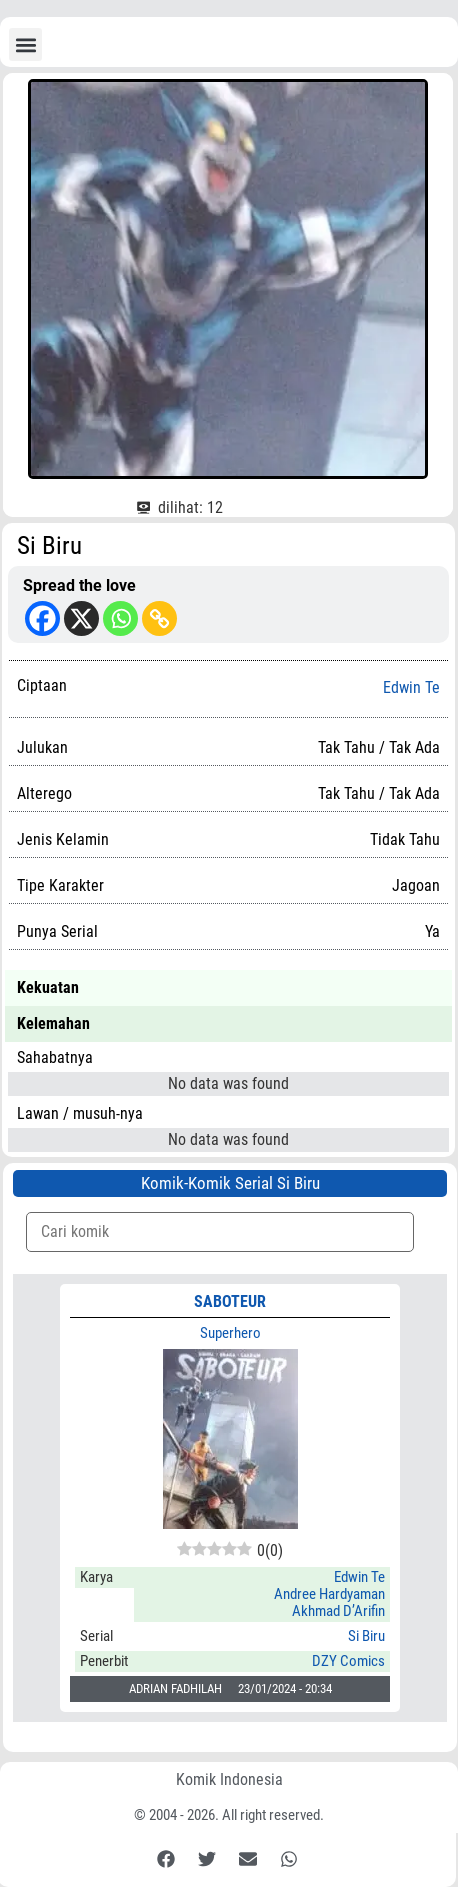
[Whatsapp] (120, 618)
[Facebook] (42, 618)
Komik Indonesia (229, 1779)
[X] (81, 618)
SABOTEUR (230, 1301)
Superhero (230, 1333)
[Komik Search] (220, 1232)
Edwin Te (411, 688)
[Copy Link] (159, 618)
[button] (25, 44)
